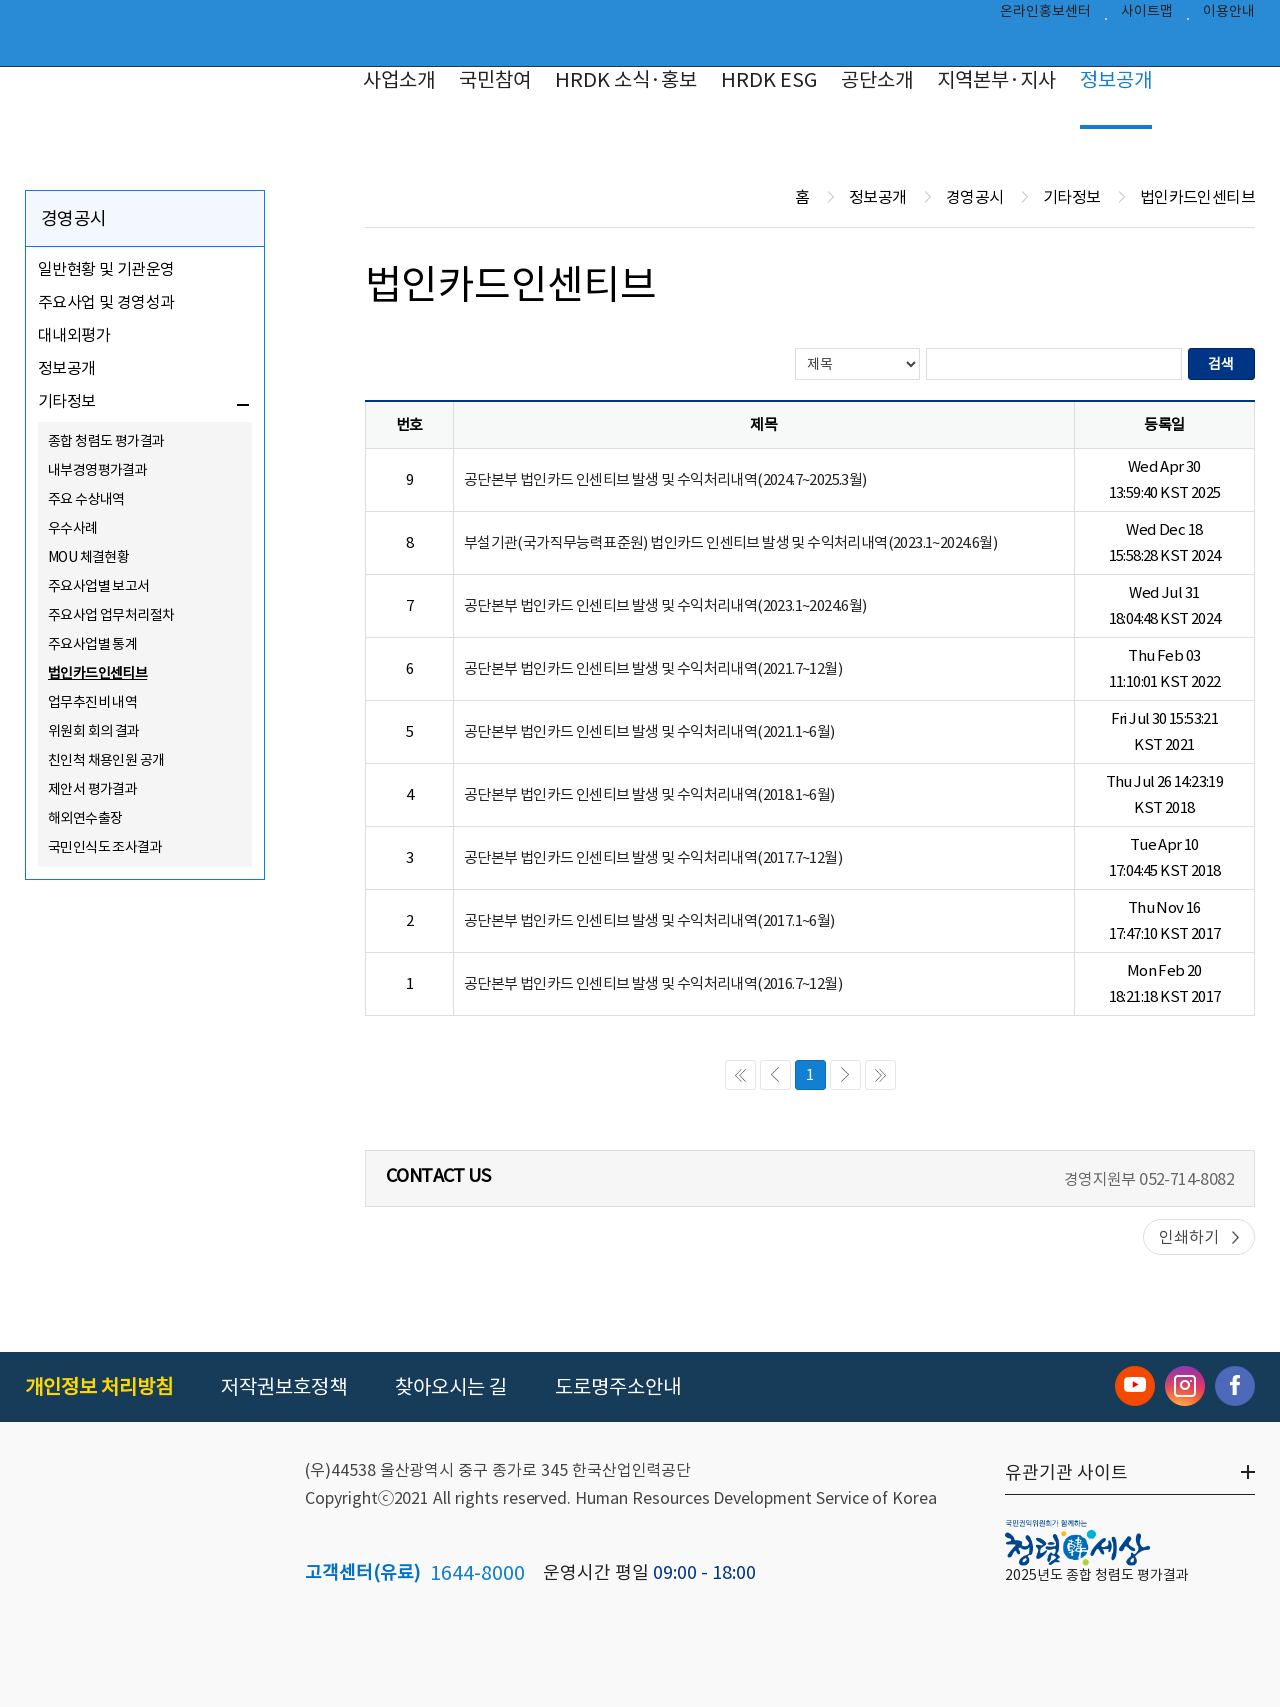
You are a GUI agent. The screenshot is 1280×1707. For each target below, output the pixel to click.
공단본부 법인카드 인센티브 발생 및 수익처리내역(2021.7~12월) (653, 668)
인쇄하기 (1189, 1237)
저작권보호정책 (284, 1387)
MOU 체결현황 (88, 557)
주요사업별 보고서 (99, 586)
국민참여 (495, 80)
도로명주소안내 (618, 1387)
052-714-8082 (1186, 1179)
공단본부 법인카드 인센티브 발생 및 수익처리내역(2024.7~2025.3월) (665, 479)
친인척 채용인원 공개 (106, 760)
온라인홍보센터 (1045, 16)
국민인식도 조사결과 (105, 847)
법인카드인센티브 (97, 673)
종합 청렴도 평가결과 (106, 441)
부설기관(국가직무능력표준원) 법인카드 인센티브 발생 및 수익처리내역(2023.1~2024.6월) (730, 542)
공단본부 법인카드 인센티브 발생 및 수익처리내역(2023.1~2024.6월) (665, 605)
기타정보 (67, 401)
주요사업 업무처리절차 (111, 615)
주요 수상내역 (86, 499)
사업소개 (399, 80)
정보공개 (1116, 80)
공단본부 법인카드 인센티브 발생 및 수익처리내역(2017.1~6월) (649, 920)
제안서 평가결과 (92, 789)
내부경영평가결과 (97, 470)
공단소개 (877, 80)
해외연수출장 (85, 818)
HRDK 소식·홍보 (626, 80)
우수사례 (73, 528)
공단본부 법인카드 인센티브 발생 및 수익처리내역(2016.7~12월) (653, 983)
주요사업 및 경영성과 (106, 302)
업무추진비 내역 (92, 702)
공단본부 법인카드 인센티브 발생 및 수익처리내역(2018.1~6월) (649, 794)
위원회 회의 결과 (94, 731)
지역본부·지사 (996, 80)
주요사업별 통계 (92, 644)
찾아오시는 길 (451, 1387)
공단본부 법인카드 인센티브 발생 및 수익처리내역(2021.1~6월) (649, 731)
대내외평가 (74, 335)
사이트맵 (1147, 16)
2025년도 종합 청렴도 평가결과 (1097, 1575)
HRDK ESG (769, 80)
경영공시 (74, 218)
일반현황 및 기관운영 (106, 269)
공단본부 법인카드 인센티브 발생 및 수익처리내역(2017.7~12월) (653, 857)
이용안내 (1229, 16)
